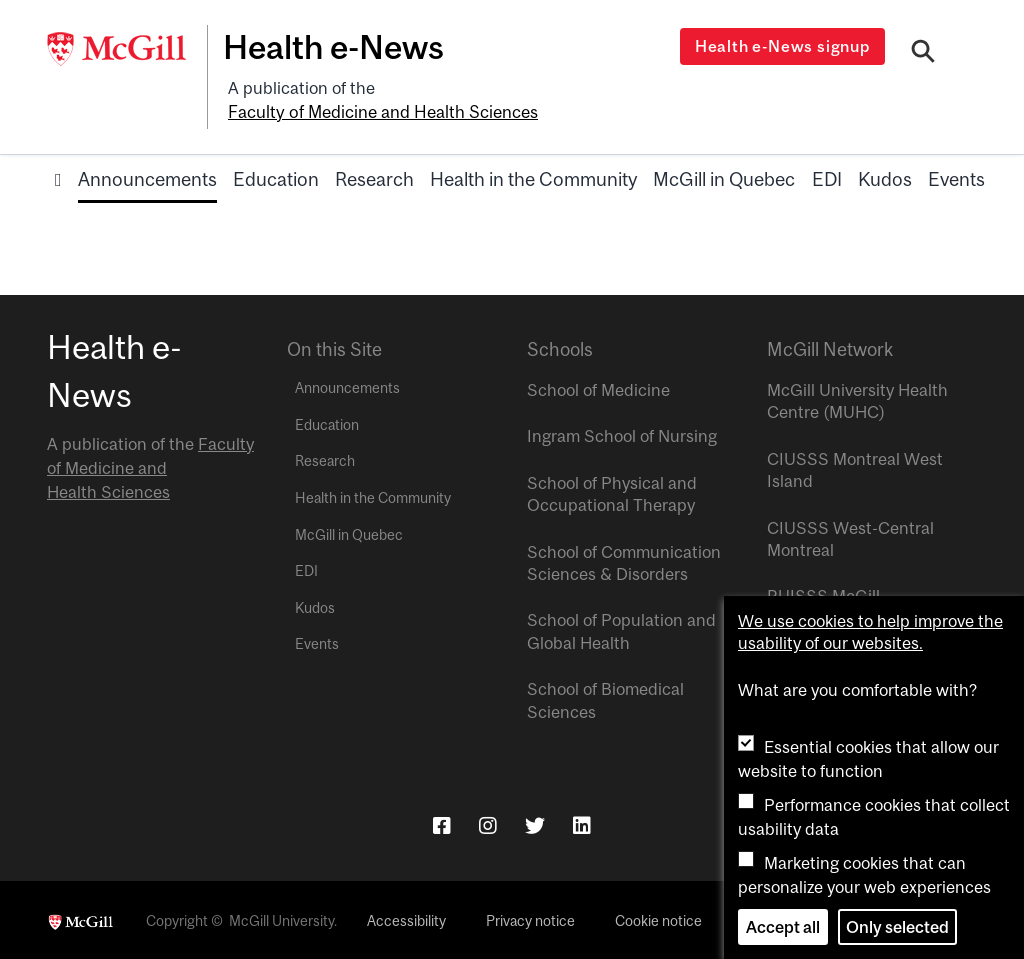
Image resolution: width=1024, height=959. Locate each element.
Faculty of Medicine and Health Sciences (381, 111)
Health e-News (337, 47)
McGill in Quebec (724, 177)
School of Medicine (598, 388)
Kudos (885, 177)
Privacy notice (530, 919)
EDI (827, 177)
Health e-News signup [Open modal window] (783, 46)
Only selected (897, 927)
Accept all (783, 927)
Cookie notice (658, 919)
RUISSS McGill (823, 594)
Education (276, 177)
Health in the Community (533, 177)
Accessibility (406, 919)
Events (956, 177)
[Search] (923, 53)
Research (374, 177)
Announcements (147, 177)
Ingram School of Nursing (622, 434)
